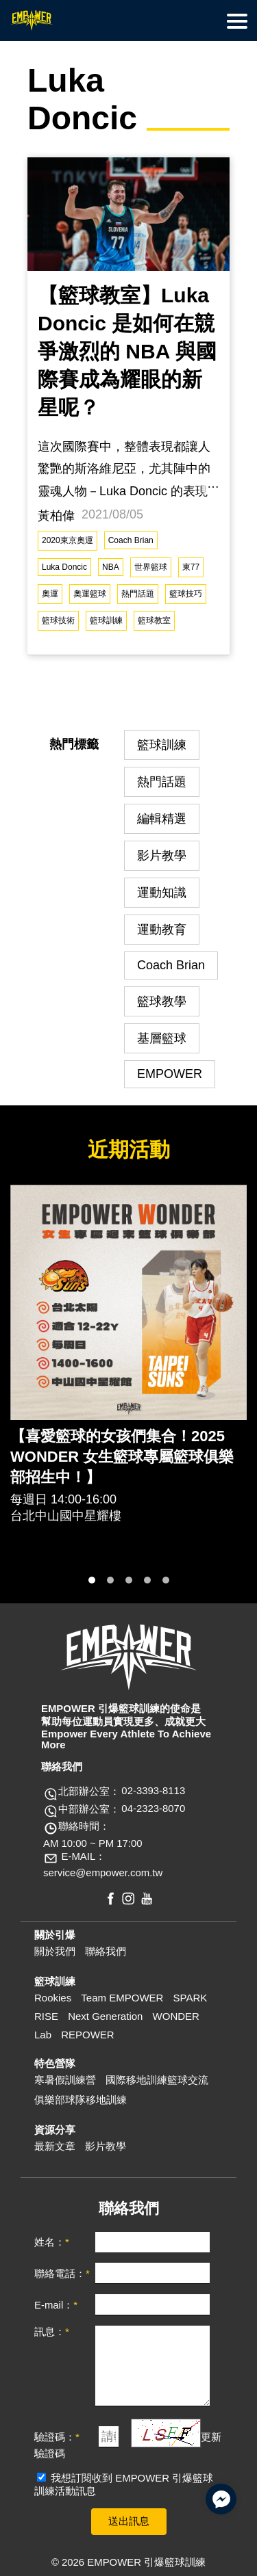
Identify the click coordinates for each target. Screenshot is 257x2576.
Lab (42, 2034)
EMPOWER (169, 1074)
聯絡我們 (105, 1951)
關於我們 (54, 1951)
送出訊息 (128, 2521)
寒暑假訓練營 (65, 2080)
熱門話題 (137, 594)
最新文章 (54, 2146)
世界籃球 (150, 567)
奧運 (50, 594)
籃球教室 (154, 620)
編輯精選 (161, 819)
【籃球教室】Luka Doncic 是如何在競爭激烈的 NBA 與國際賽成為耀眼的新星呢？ (127, 351)
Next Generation (105, 2016)
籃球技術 (58, 620)
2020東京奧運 (67, 540)
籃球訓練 (106, 620)
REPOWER (87, 2034)
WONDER (176, 2016)
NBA (110, 567)
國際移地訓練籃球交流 (157, 2080)
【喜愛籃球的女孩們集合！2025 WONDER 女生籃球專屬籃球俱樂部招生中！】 (122, 1457)
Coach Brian (131, 540)
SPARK (190, 1997)
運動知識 (161, 892)
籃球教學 (161, 1001)
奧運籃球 (89, 594)
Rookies (52, 1997)
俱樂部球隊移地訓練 (80, 2099)
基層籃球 (161, 1038)
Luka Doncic (64, 567)
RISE (46, 2016)
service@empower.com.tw (102, 1872)
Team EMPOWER (122, 1997)
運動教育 (161, 929)
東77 (190, 567)
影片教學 (161, 856)
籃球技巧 (185, 594)
